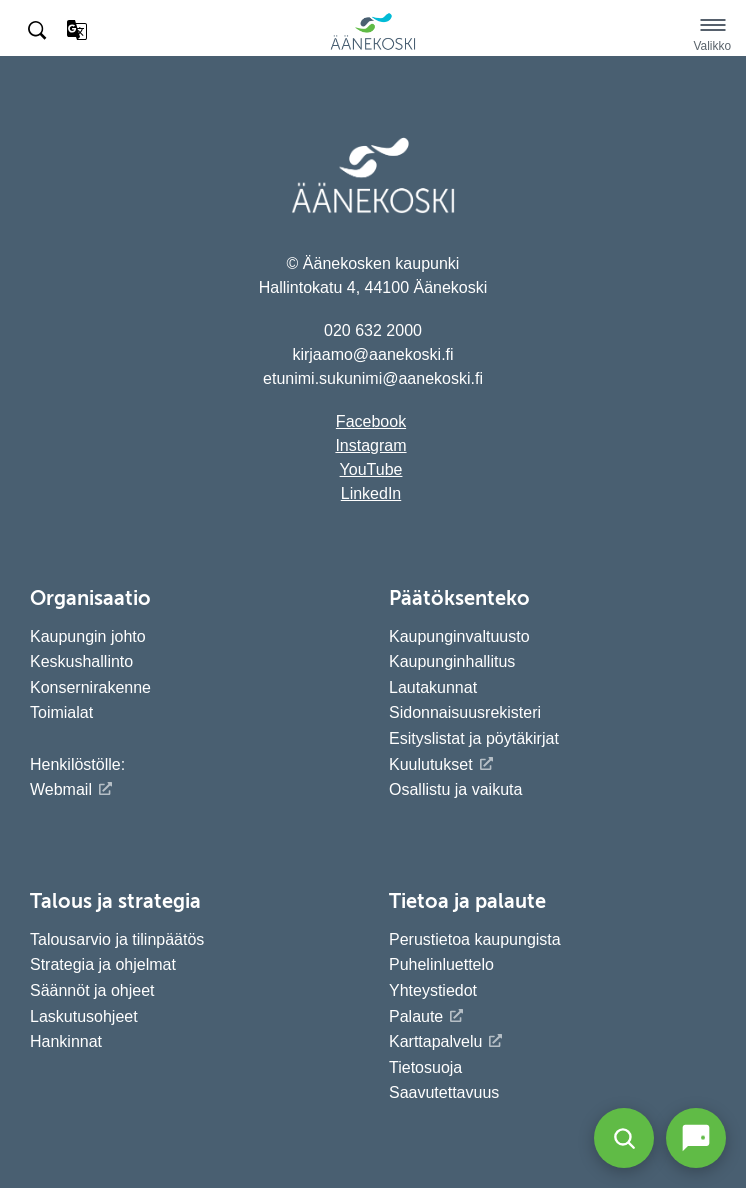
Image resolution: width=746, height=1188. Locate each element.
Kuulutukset (431, 764)
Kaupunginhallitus (452, 661)
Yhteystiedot (433, 990)
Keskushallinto (81, 661)
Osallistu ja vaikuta (455, 789)
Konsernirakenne (90, 687)
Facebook (371, 421)
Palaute (416, 1016)
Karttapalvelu (435, 1041)
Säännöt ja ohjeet (92, 990)
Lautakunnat (433, 687)
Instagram (370, 445)
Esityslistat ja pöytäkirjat (474, 738)
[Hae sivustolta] (39, 31)
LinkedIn (371, 493)
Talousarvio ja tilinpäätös (117, 939)
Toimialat (61, 712)
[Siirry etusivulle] (373, 46)
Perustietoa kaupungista (475, 939)
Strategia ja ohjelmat (103, 964)
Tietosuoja (425, 1067)
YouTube (371, 469)
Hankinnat (68, 1041)
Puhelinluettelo (441, 964)
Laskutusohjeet (84, 1016)
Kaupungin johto (88, 636)
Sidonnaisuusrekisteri (465, 712)
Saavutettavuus (444, 1092)
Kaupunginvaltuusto (459, 636)
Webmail (61, 789)
